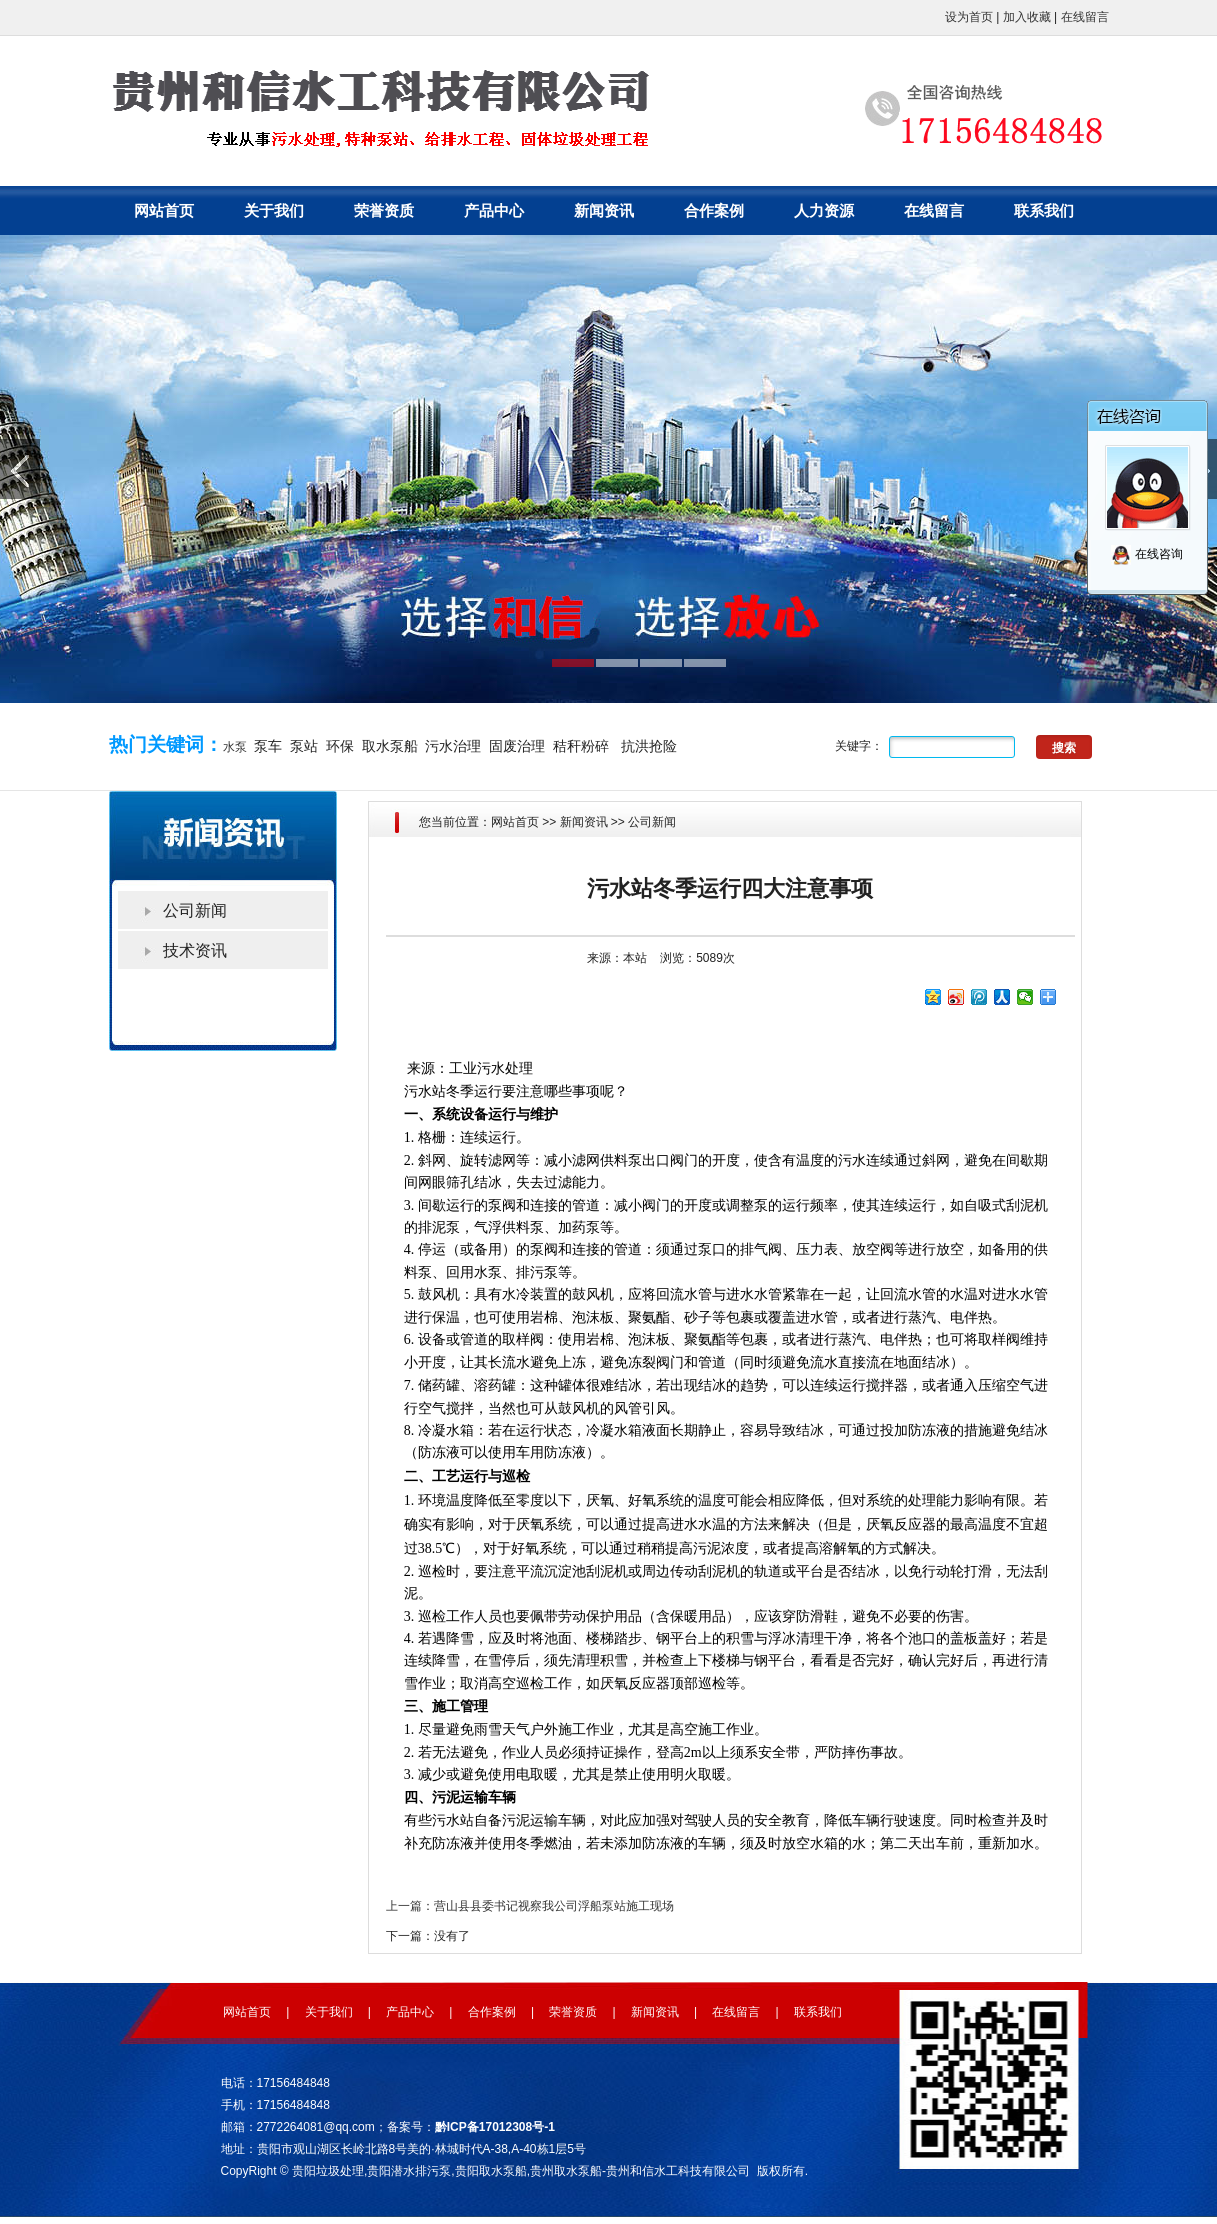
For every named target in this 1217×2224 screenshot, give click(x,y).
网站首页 (164, 210)
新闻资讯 (604, 210)
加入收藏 (1027, 17)
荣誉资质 (384, 210)
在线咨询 (1146, 554)
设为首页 (969, 17)
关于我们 (274, 210)
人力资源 (824, 210)
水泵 (235, 747)
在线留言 (1085, 17)
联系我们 (1044, 210)
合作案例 (714, 210)
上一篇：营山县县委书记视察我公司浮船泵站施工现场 (530, 1906)
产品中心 (494, 210)
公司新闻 (652, 822)
